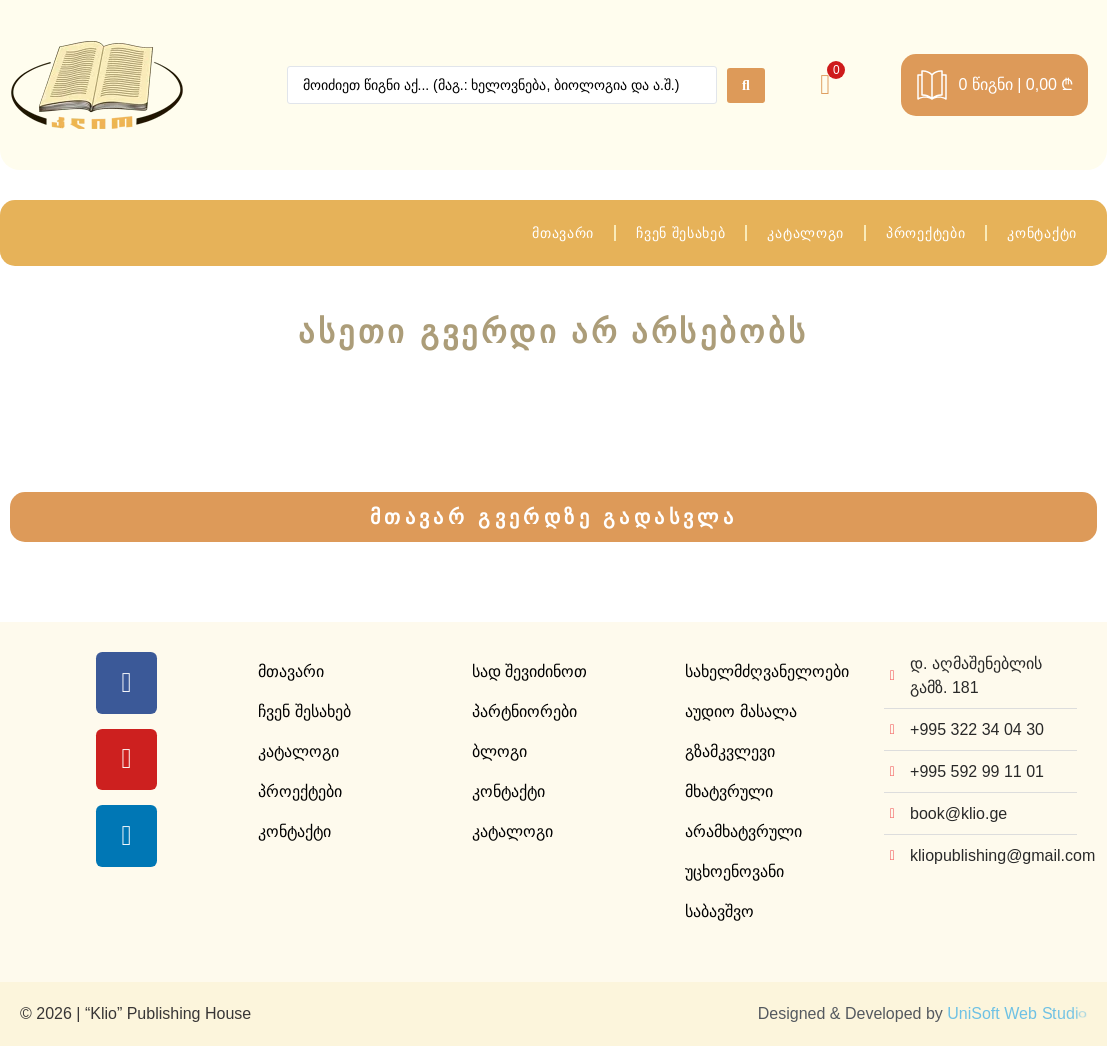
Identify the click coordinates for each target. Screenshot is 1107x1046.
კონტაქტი (1042, 233)
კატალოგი (805, 233)
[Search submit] (746, 85)
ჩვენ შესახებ (680, 233)
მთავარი (563, 233)
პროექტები (925, 233)
